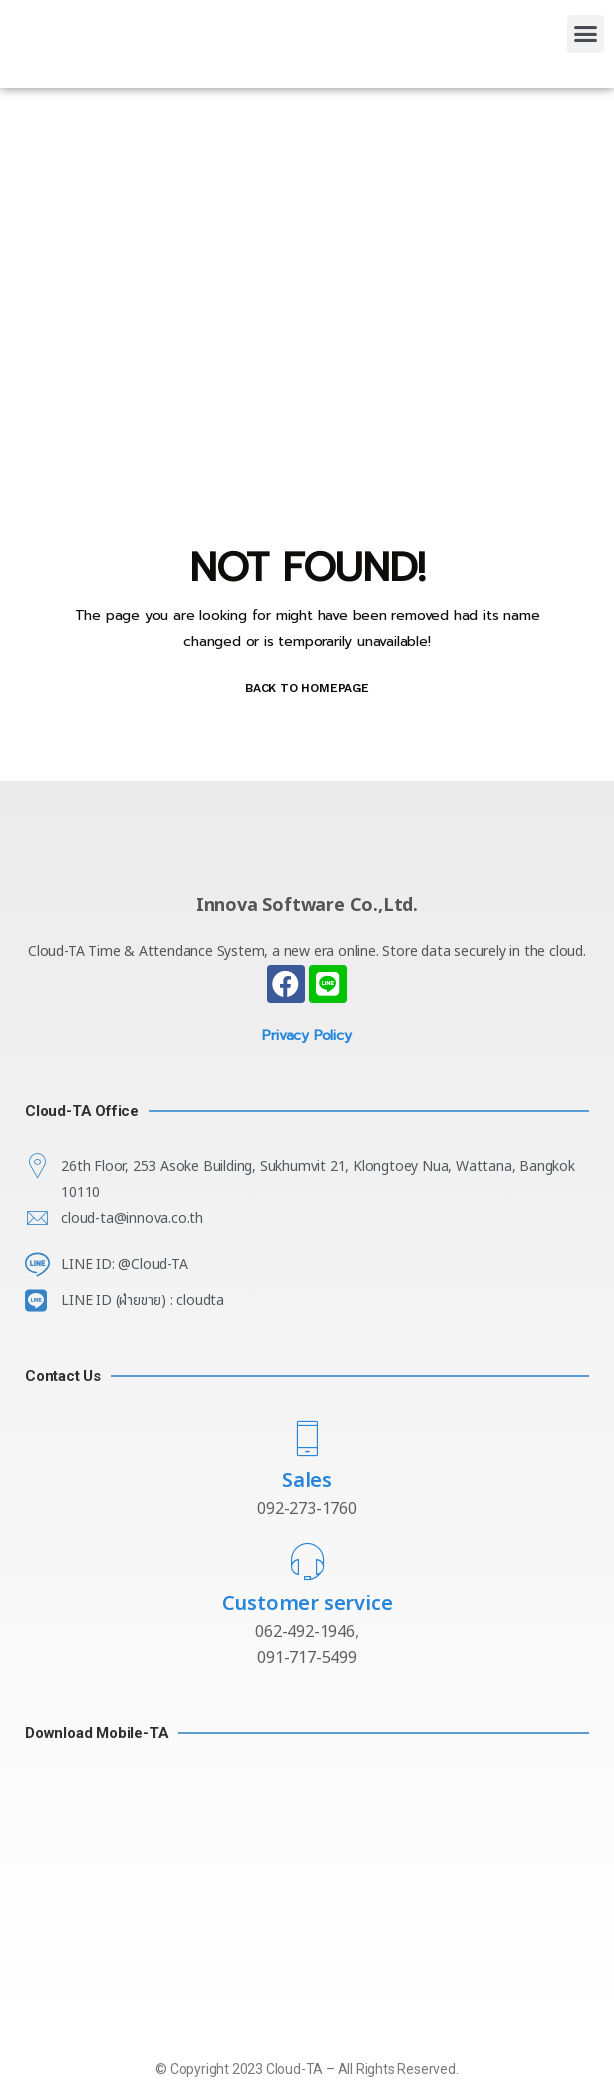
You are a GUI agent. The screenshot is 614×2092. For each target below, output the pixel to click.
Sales (307, 1481)
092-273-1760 (307, 1509)
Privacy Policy (306, 1035)
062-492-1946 (305, 1632)
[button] (585, 34)
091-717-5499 (307, 1658)
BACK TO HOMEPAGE (307, 688)
